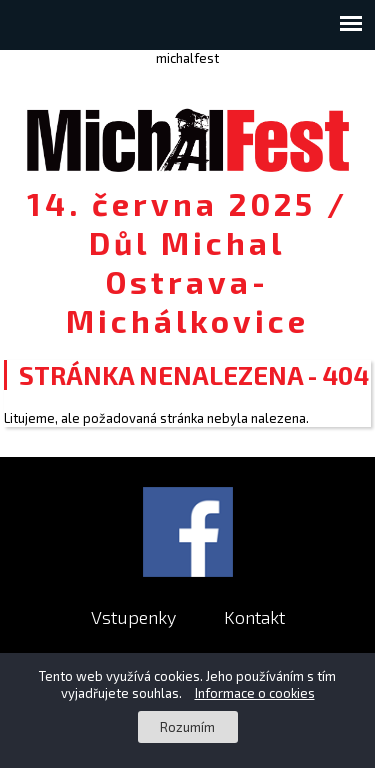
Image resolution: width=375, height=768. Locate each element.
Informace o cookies (255, 693)
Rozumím (187, 727)
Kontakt (254, 617)
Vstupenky (133, 617)
